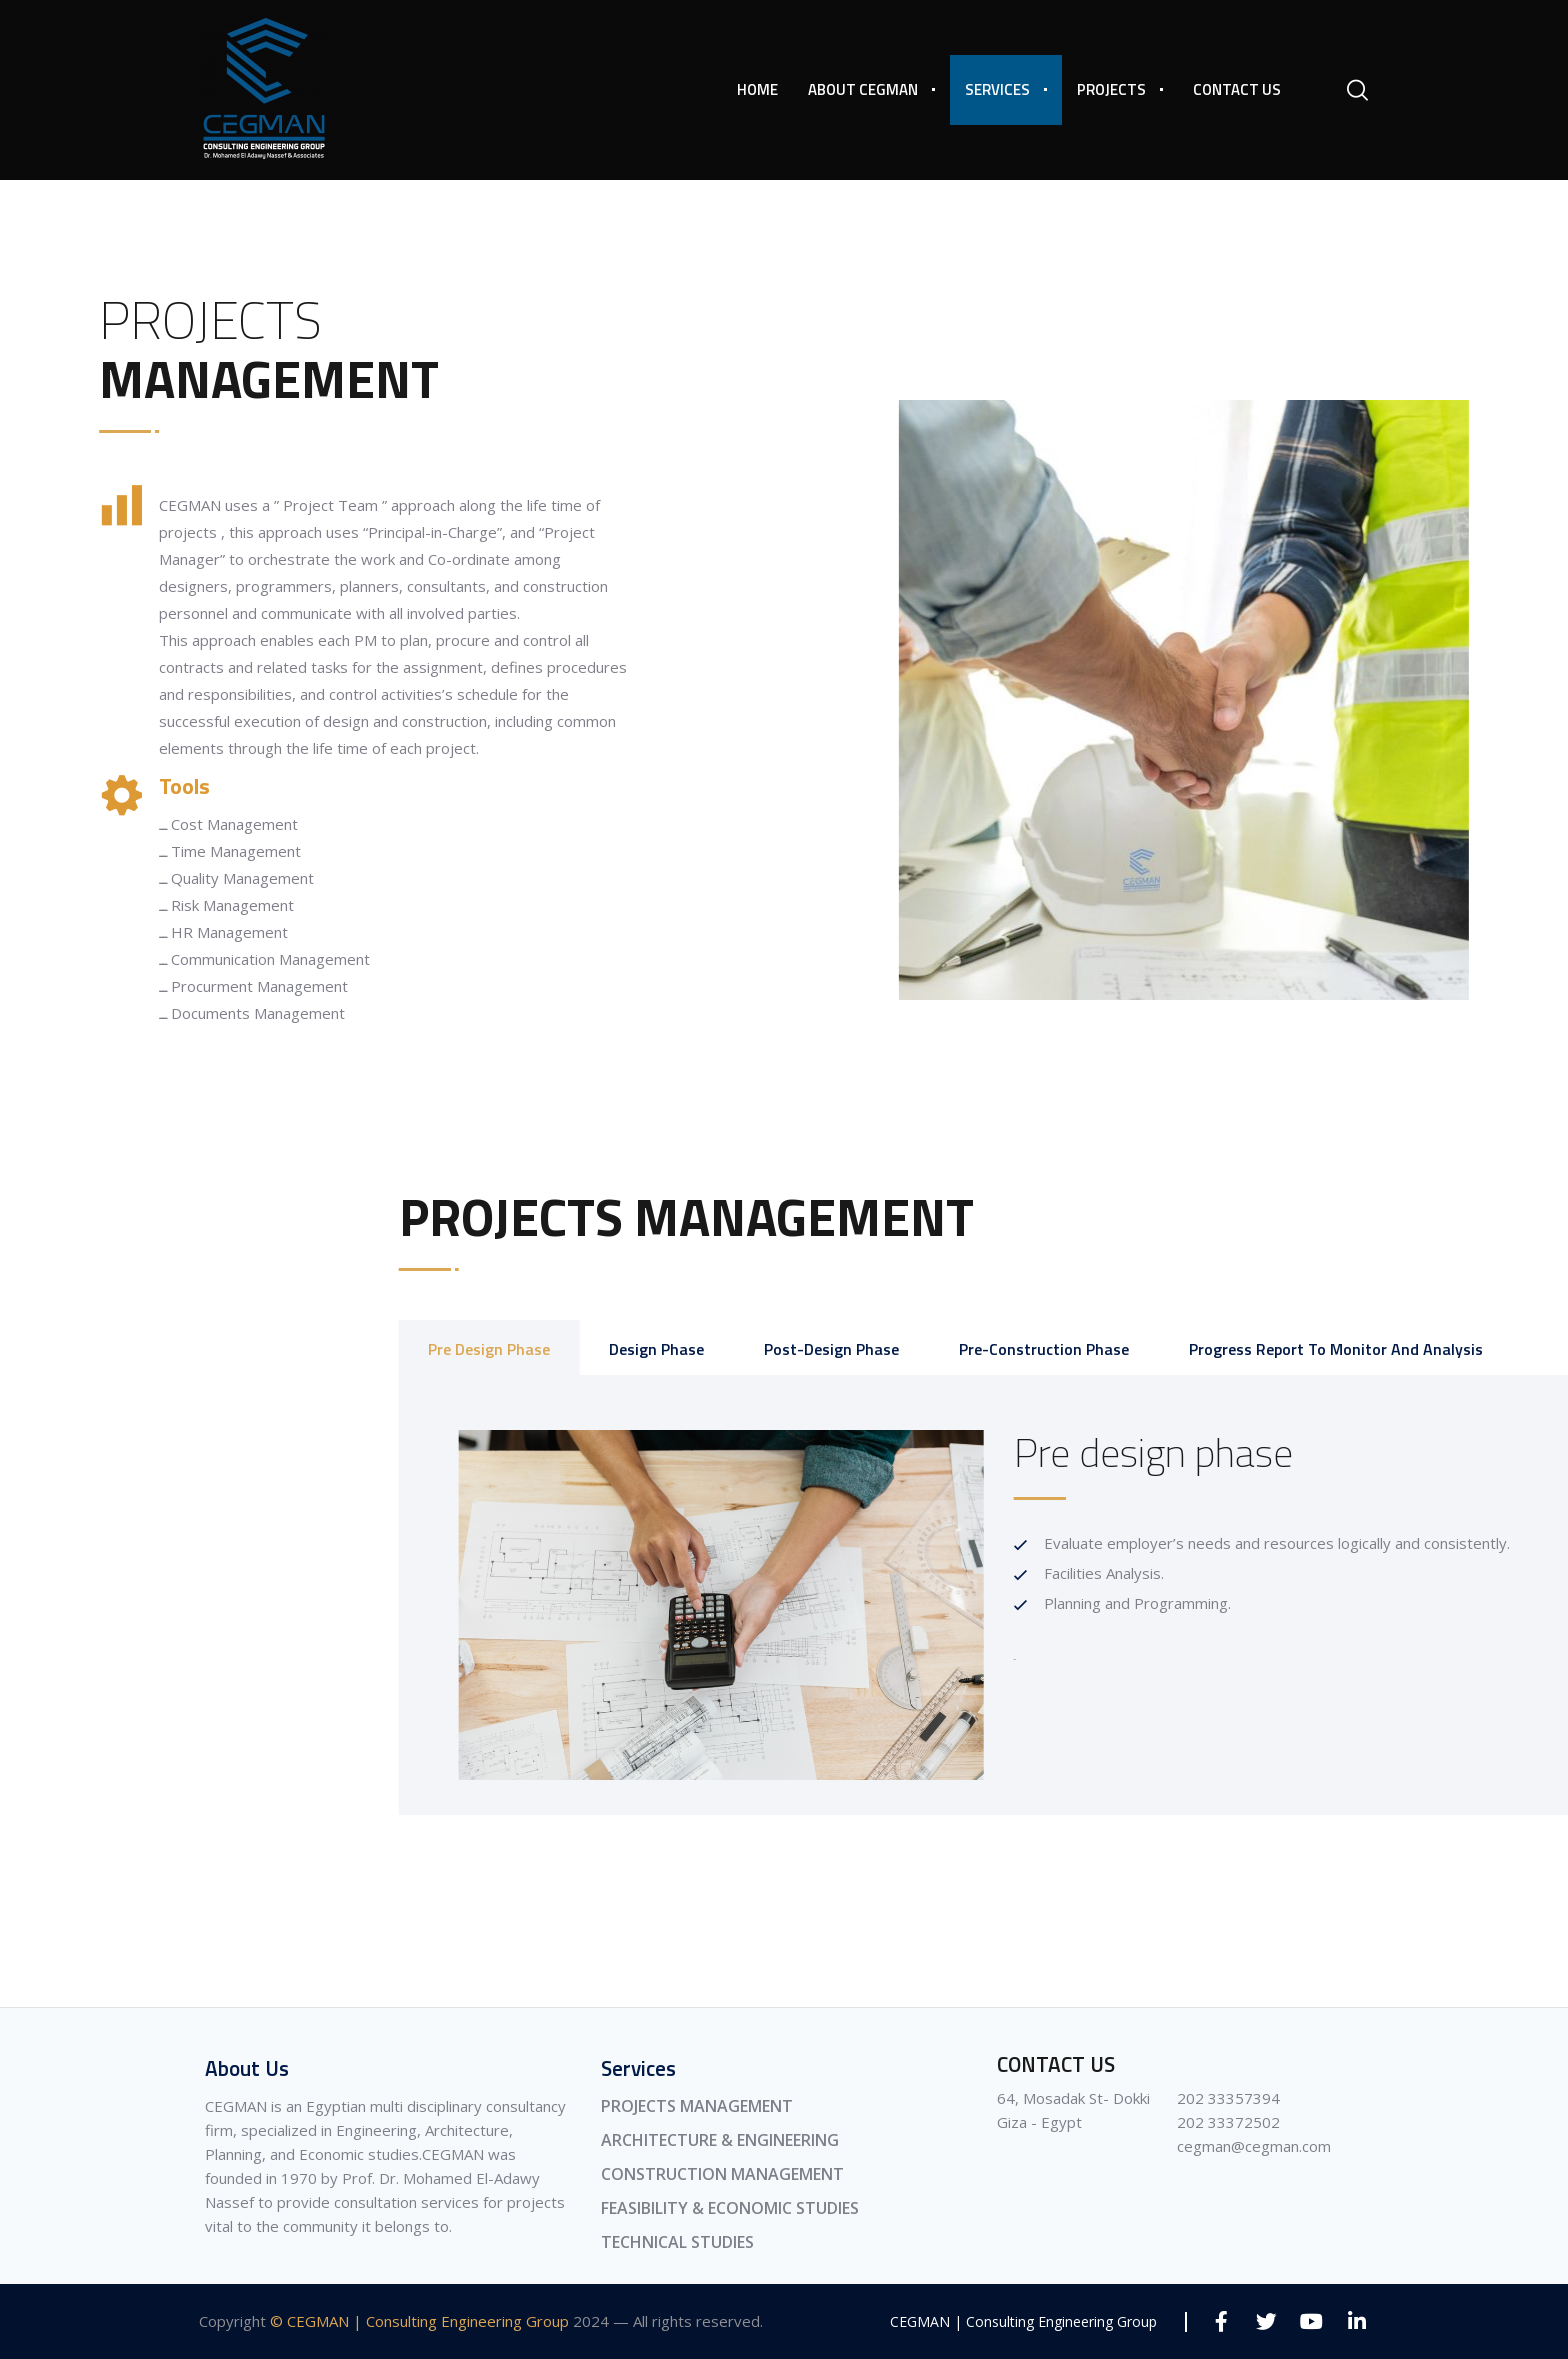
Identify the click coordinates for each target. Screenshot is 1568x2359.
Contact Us (1237, 89)
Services (997, 89)
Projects (1111, 89)
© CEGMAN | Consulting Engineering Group (419, 2321)
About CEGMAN (863, 89)
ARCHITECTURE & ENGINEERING (720, 2140)
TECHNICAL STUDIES (677, 2242)
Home (757, 89)
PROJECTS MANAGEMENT (697, 2106)
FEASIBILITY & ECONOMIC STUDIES (730, 2208)
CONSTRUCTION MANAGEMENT (722, 2174)
